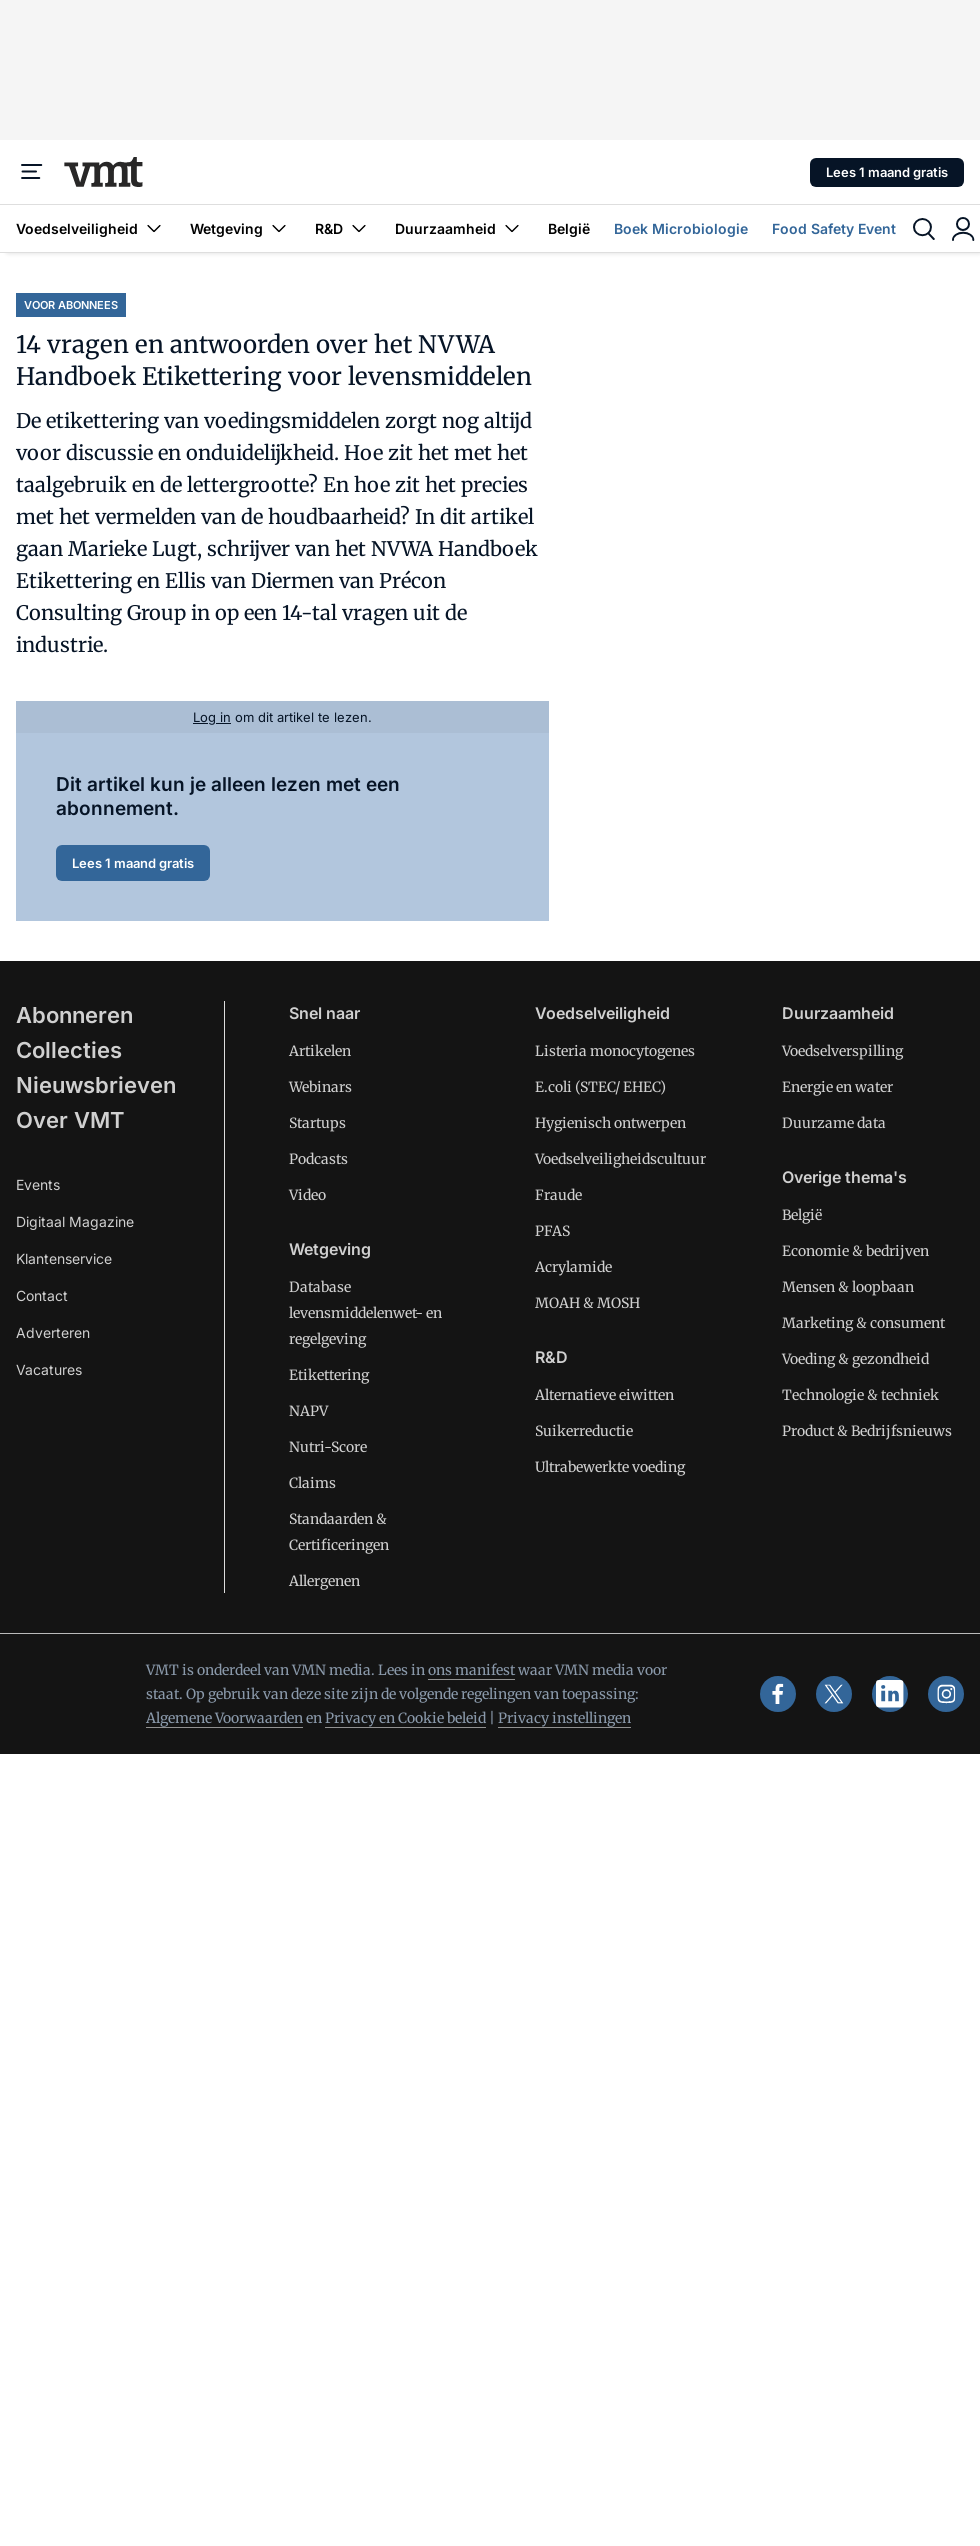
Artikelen (320, 1051)
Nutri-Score (328, 1447)
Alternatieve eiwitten (604, 1395)
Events (38, 1184)
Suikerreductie (584, 1431)
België (569, 228)
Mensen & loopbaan (848, 1287)
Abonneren (74, 1015)
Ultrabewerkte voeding (610, 1467)
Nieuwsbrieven (96, 1085)
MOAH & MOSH (587, 1303)
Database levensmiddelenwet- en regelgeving (365, 1313)
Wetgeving (240, 228)
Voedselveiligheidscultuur (620, 1159)
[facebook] (778, 1694)
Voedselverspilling (842, 1051)
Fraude (558, 1195)
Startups (317, 1123)
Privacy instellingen (564, 1718)
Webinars (320, 1087)
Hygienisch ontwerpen (610, 1123)
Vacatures (49, 1369)
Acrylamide (573, 1267)
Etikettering (329, 1375)
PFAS (552, 1231)
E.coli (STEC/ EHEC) (600, 1087)
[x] (834, 1694)
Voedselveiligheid (91, 228)
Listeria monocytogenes (615, 1051)
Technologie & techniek (860, 1395)
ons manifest (471, 1670)
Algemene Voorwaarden (224, 1718)
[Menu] (32, 172)
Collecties (69, 1050)
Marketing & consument (863, 1323)
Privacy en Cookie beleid (405, 1718)
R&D (343, 228)
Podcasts (318, 1159)
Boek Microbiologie (681, 228)
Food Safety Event (834, 228)
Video (307, 1195)
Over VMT (70, 1120)
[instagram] (946, 1694)
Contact (42, 1295)
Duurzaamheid (459, 228)
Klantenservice (64, 1258)
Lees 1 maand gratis (887, 172)
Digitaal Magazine (75, 1221)
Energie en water (837, 1087)
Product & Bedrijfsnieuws (867, 1431)
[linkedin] (890, 1694)
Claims (312, 1483)
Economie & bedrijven (855, 1251)
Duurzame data (834, 1123)
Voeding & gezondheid (855, 1359)
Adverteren (53, 1332)
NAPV (308, 1411)
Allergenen (324, 1581)
